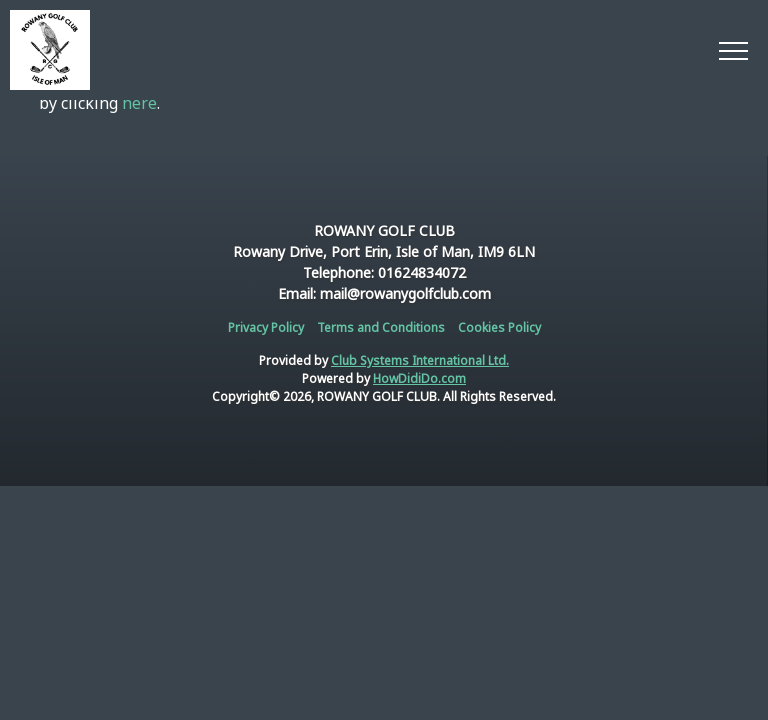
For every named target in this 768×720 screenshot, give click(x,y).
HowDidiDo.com (419, 378)
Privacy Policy (266, 327)
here (139, 103)
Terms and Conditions (381, 327)
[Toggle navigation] (732, 50)
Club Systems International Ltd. (420, 360)
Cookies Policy (499, 327)
